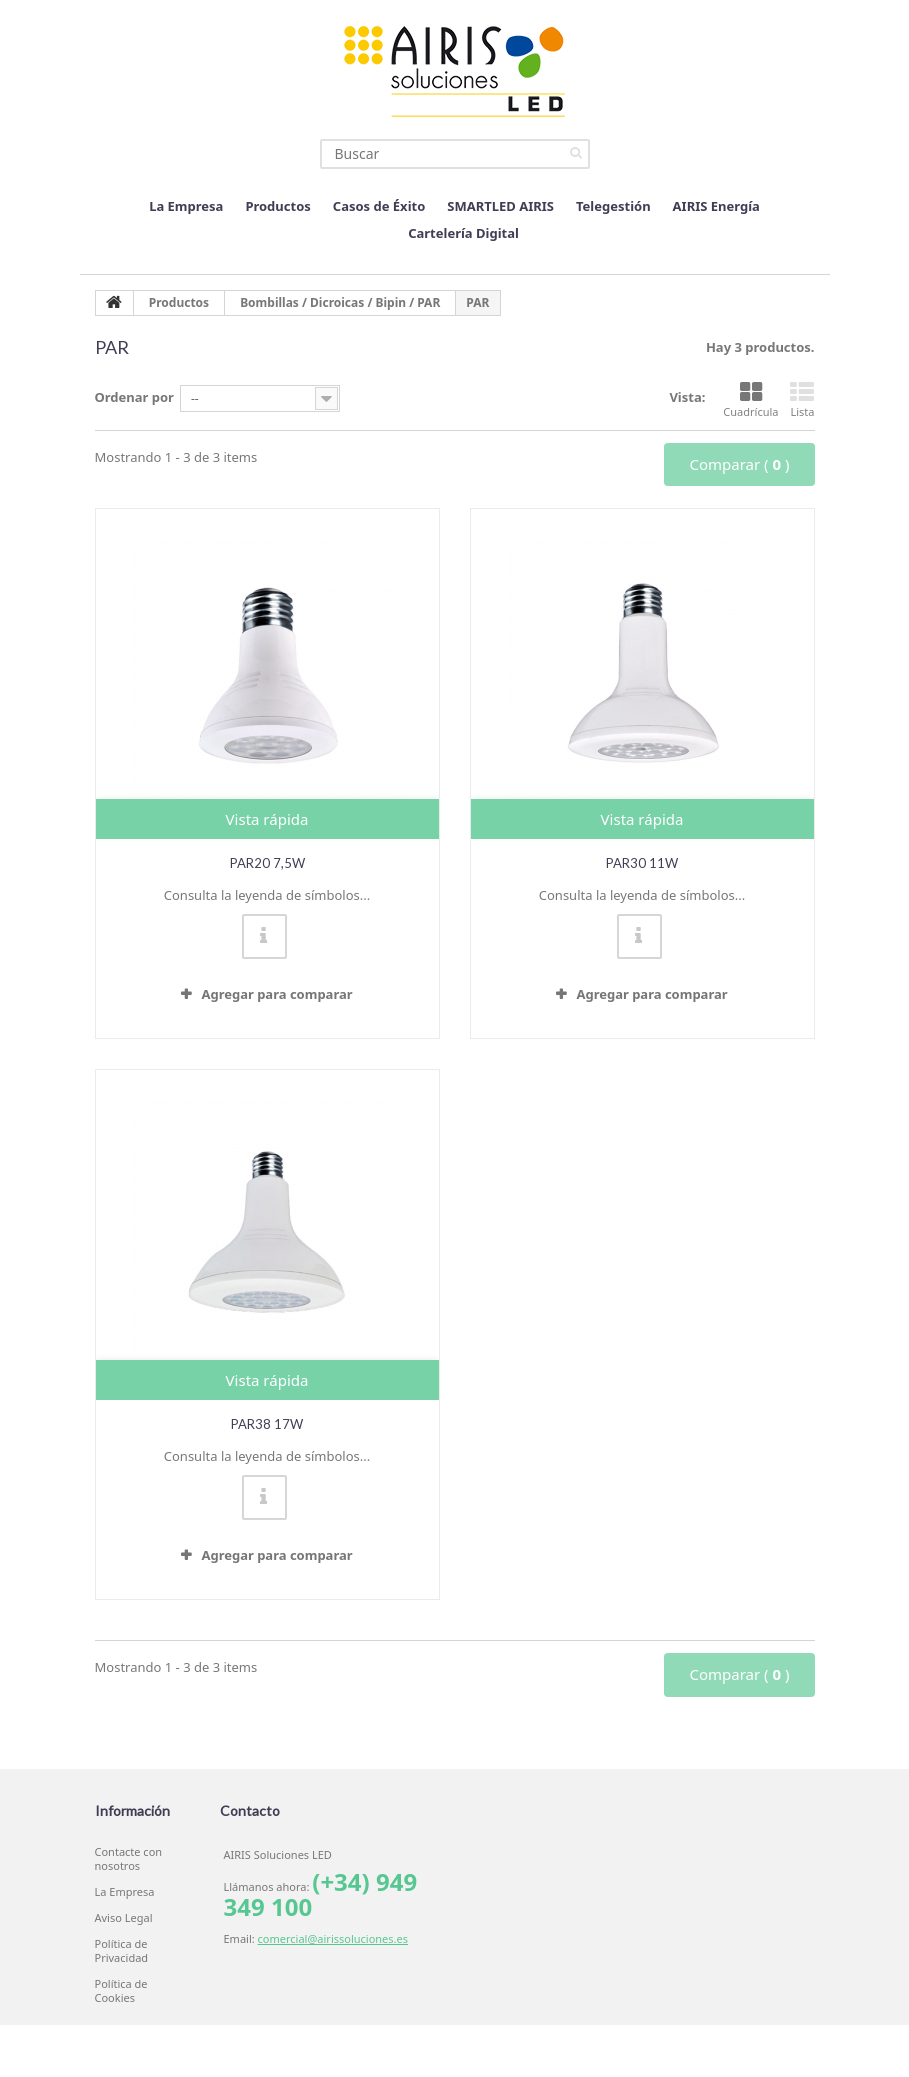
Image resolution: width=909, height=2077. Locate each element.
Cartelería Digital (463, 233)
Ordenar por (134, 397)
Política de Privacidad (122, 1951)
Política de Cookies (121, 1991)
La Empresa (186, 206)
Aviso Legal (124, 1918)
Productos (277, 206)
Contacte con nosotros (129, 1859)
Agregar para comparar (276, 994)
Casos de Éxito (379, 206)
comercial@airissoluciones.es (333, 1938)
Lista (802, 400)
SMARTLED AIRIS (500, 206)
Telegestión (613, 206)
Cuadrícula (750, 400)
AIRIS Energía (716, 206)
